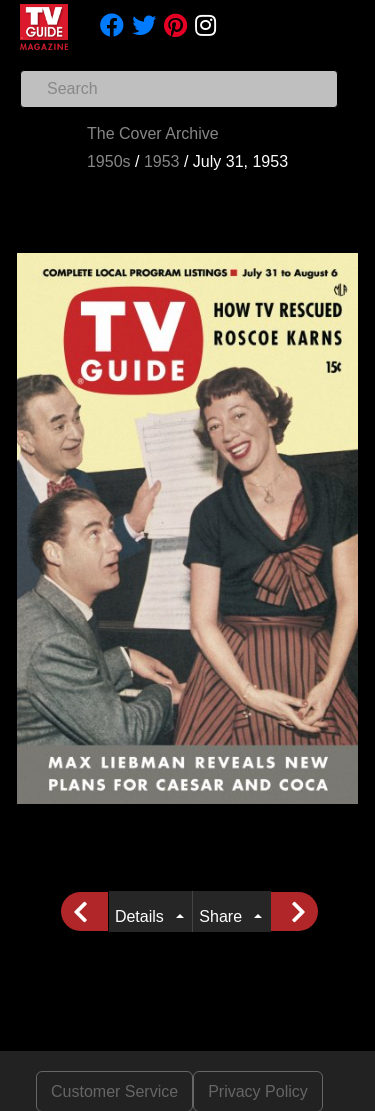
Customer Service (114, 1091)
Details (143, 916)
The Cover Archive (153, 133)
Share (224, 916)
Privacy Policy (258, 1091)
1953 (162, 161)
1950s (109, 161)
